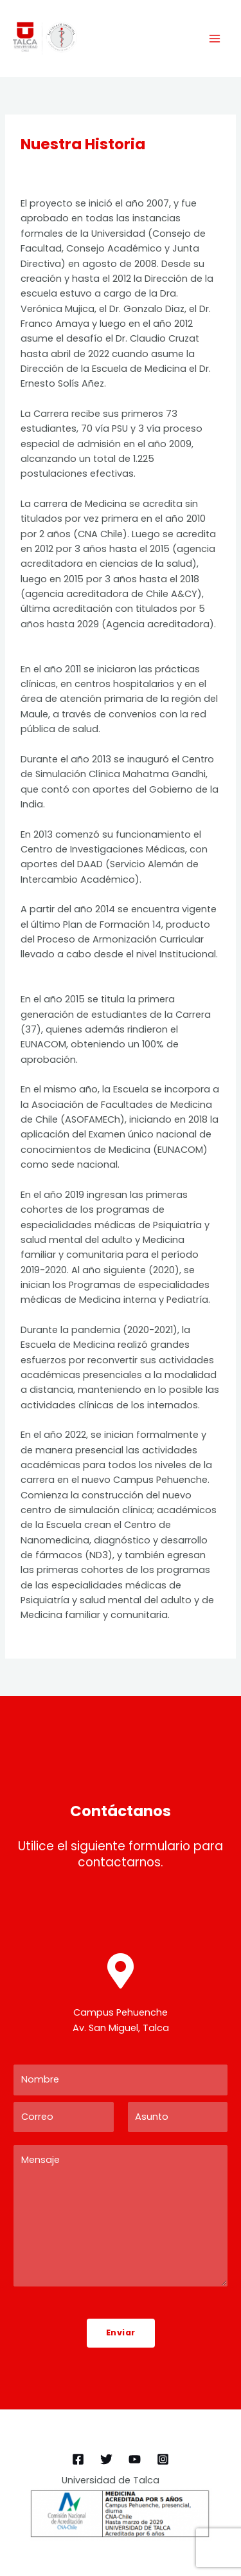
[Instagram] (163, 2459)
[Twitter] (106, 2459)
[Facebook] (78, 2459)
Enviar (121, 2332)
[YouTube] (135, 2459)
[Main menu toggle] (214, 38)
